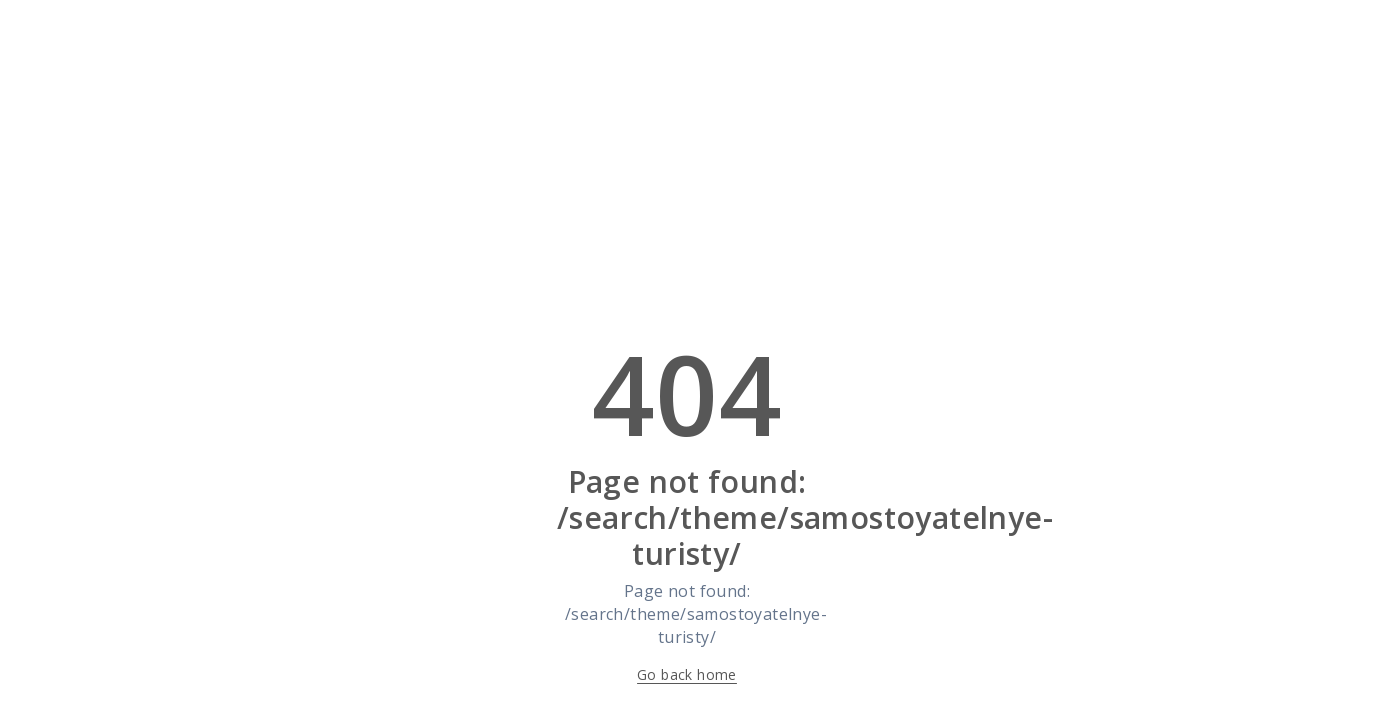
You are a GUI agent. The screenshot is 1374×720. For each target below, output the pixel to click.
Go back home (687, 674)
